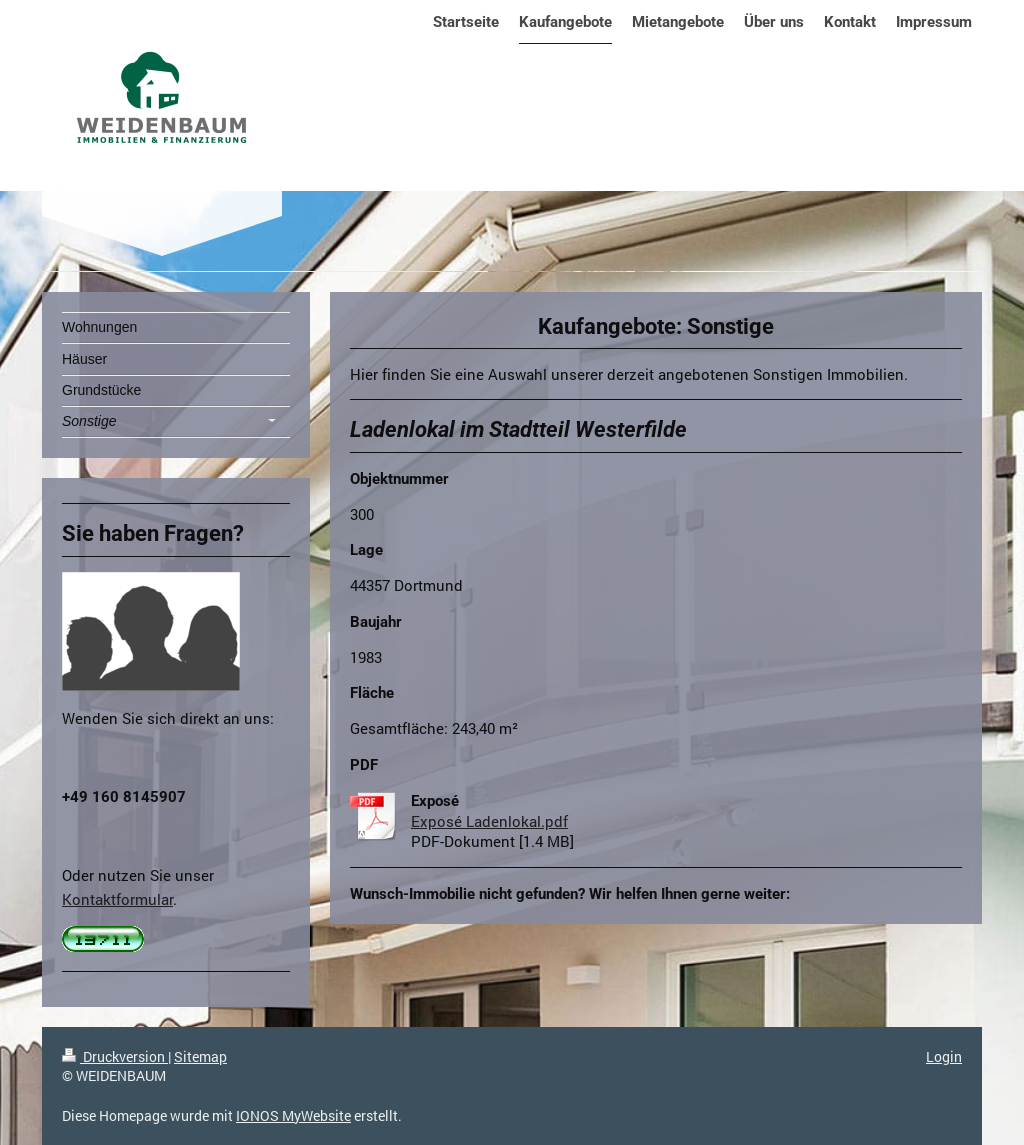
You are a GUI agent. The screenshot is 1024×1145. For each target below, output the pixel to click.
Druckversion (115, 1056)
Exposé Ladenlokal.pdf (489, 821)
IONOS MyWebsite (293, 1115)
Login (944, 1056)
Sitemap (200, 1056)
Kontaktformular (117, 899)
